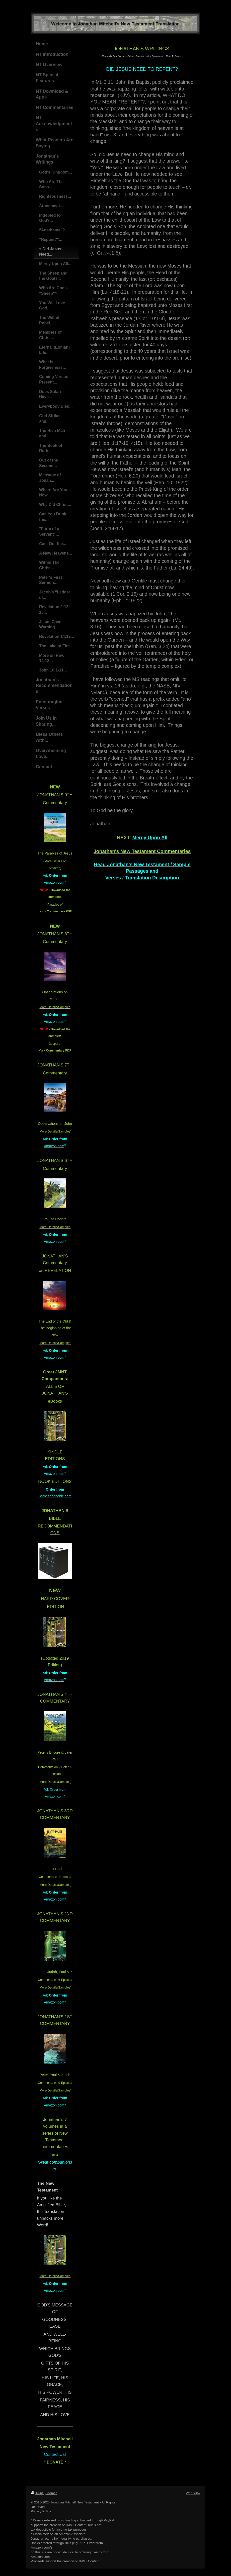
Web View (193, 2493)
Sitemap (51, 2493)
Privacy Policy (41, 2511)
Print (37, 2493)
